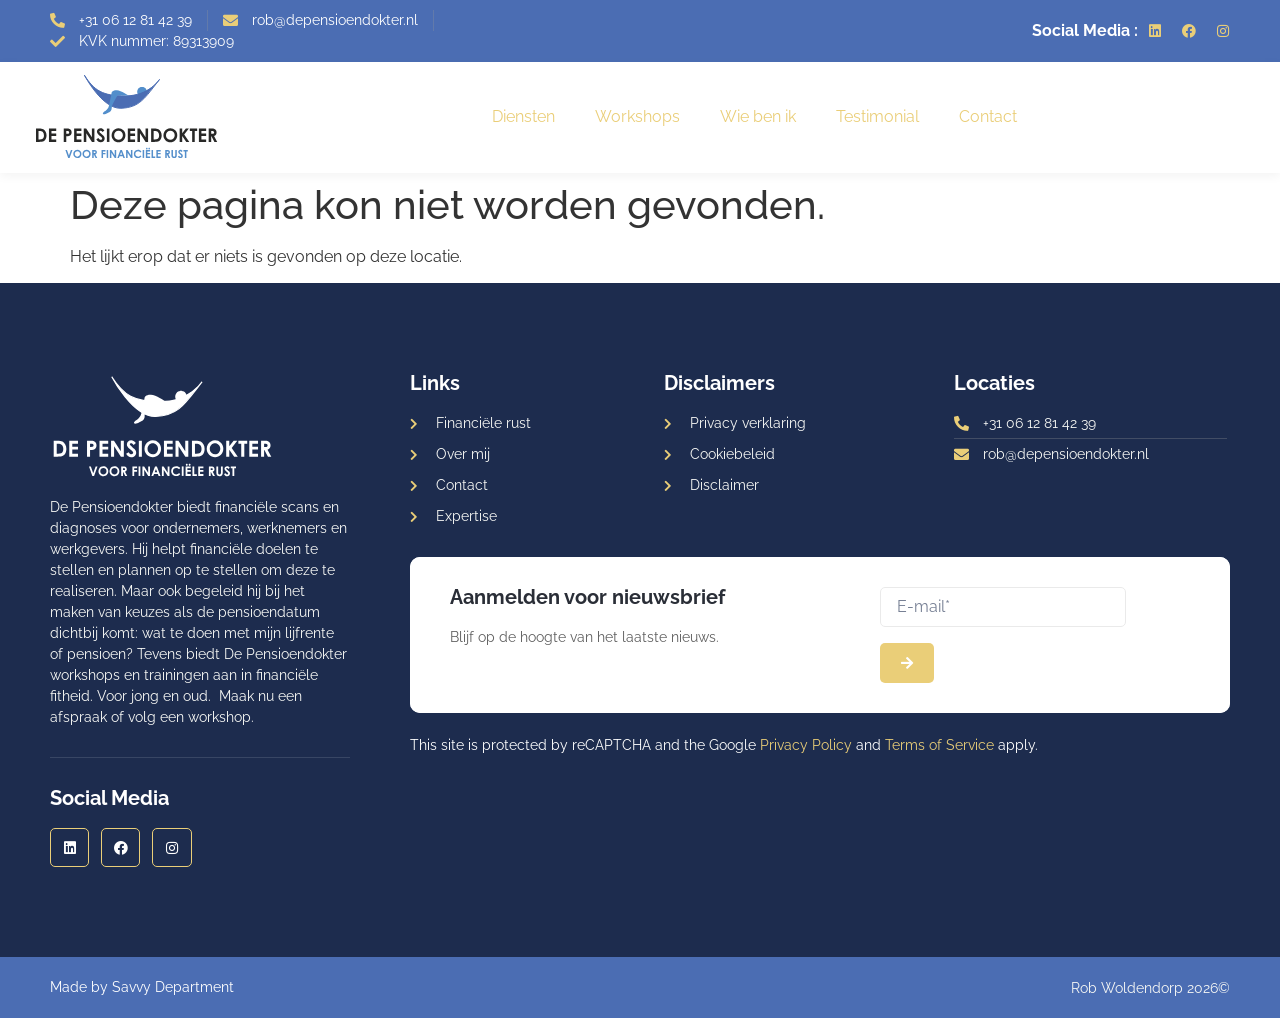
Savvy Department (173, 987)
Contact (988, 116)
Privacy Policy (806, 745)
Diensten (523, 116)
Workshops (637, 116)
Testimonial (877, 116)
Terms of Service (939, 745)
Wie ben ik (758, 116)
